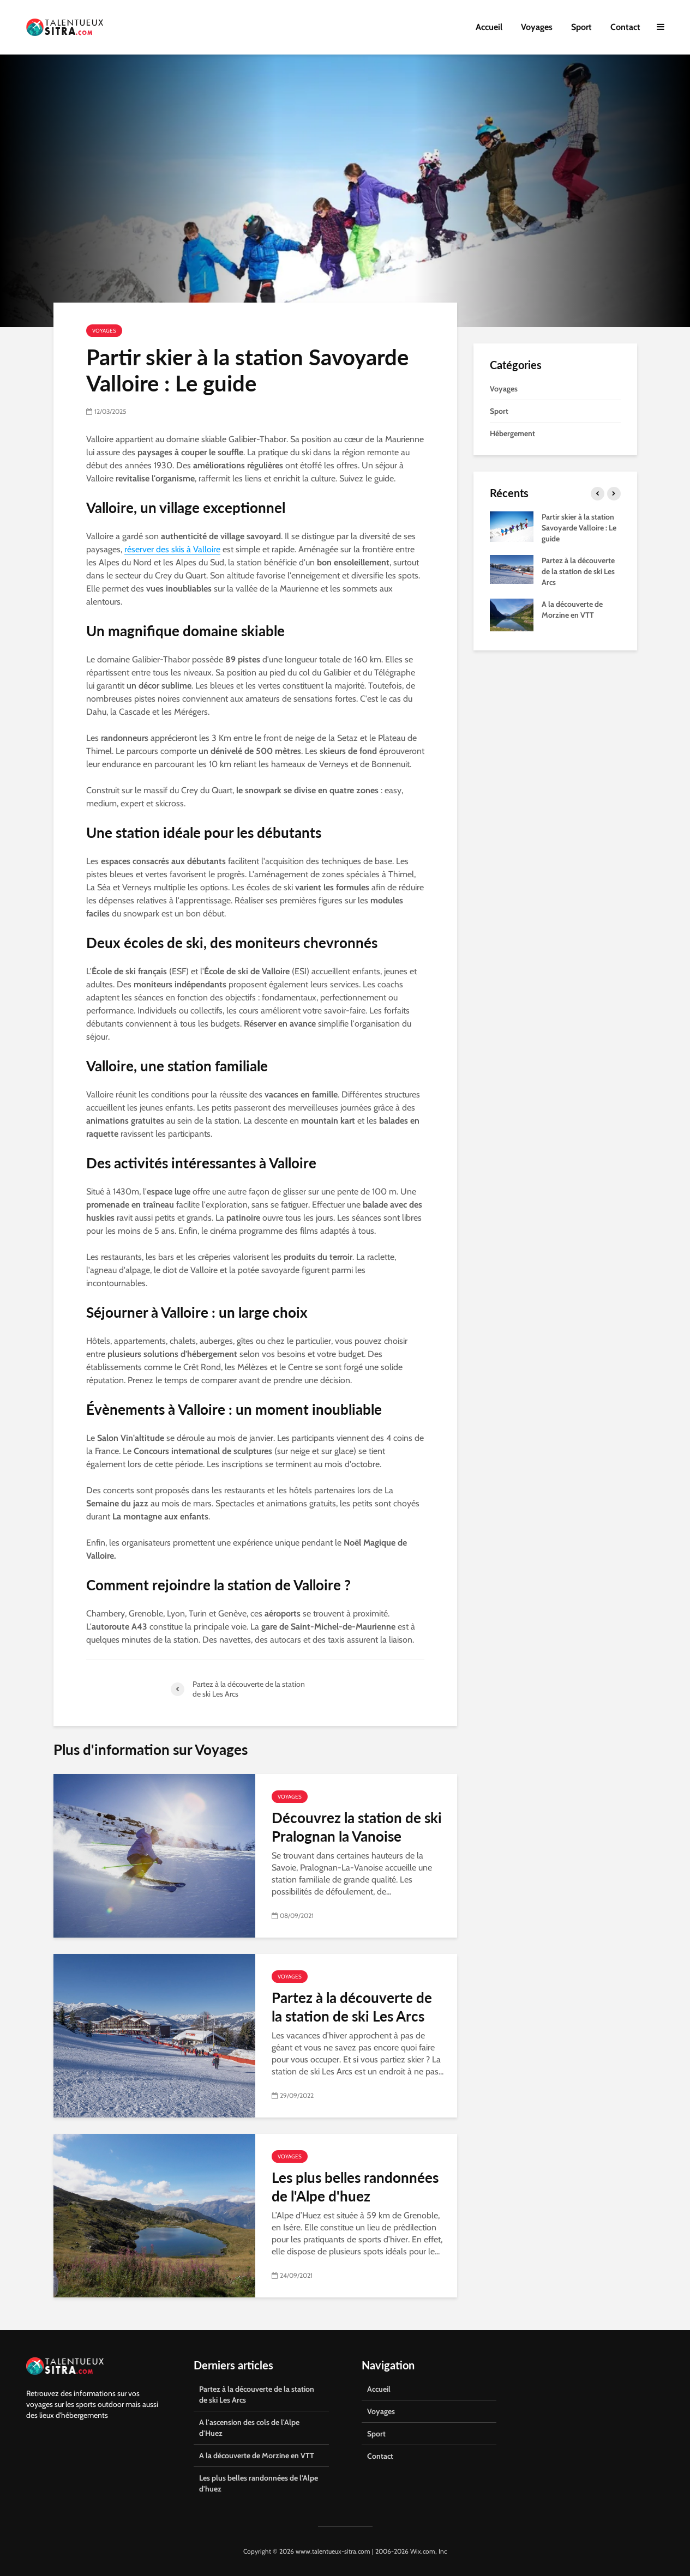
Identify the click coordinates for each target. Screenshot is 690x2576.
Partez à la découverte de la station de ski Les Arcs (352, 2007)
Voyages (537, 27)
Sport (581, 27)
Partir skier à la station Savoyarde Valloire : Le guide (579, 528)
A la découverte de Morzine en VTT (256, 2455)
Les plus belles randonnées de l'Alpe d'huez (355, 2187)
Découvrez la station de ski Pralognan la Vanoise (357, 1827)
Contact (625, 27)
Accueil (489, 27)
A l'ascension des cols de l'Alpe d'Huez (249, 2427)
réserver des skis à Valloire (172, 549)
